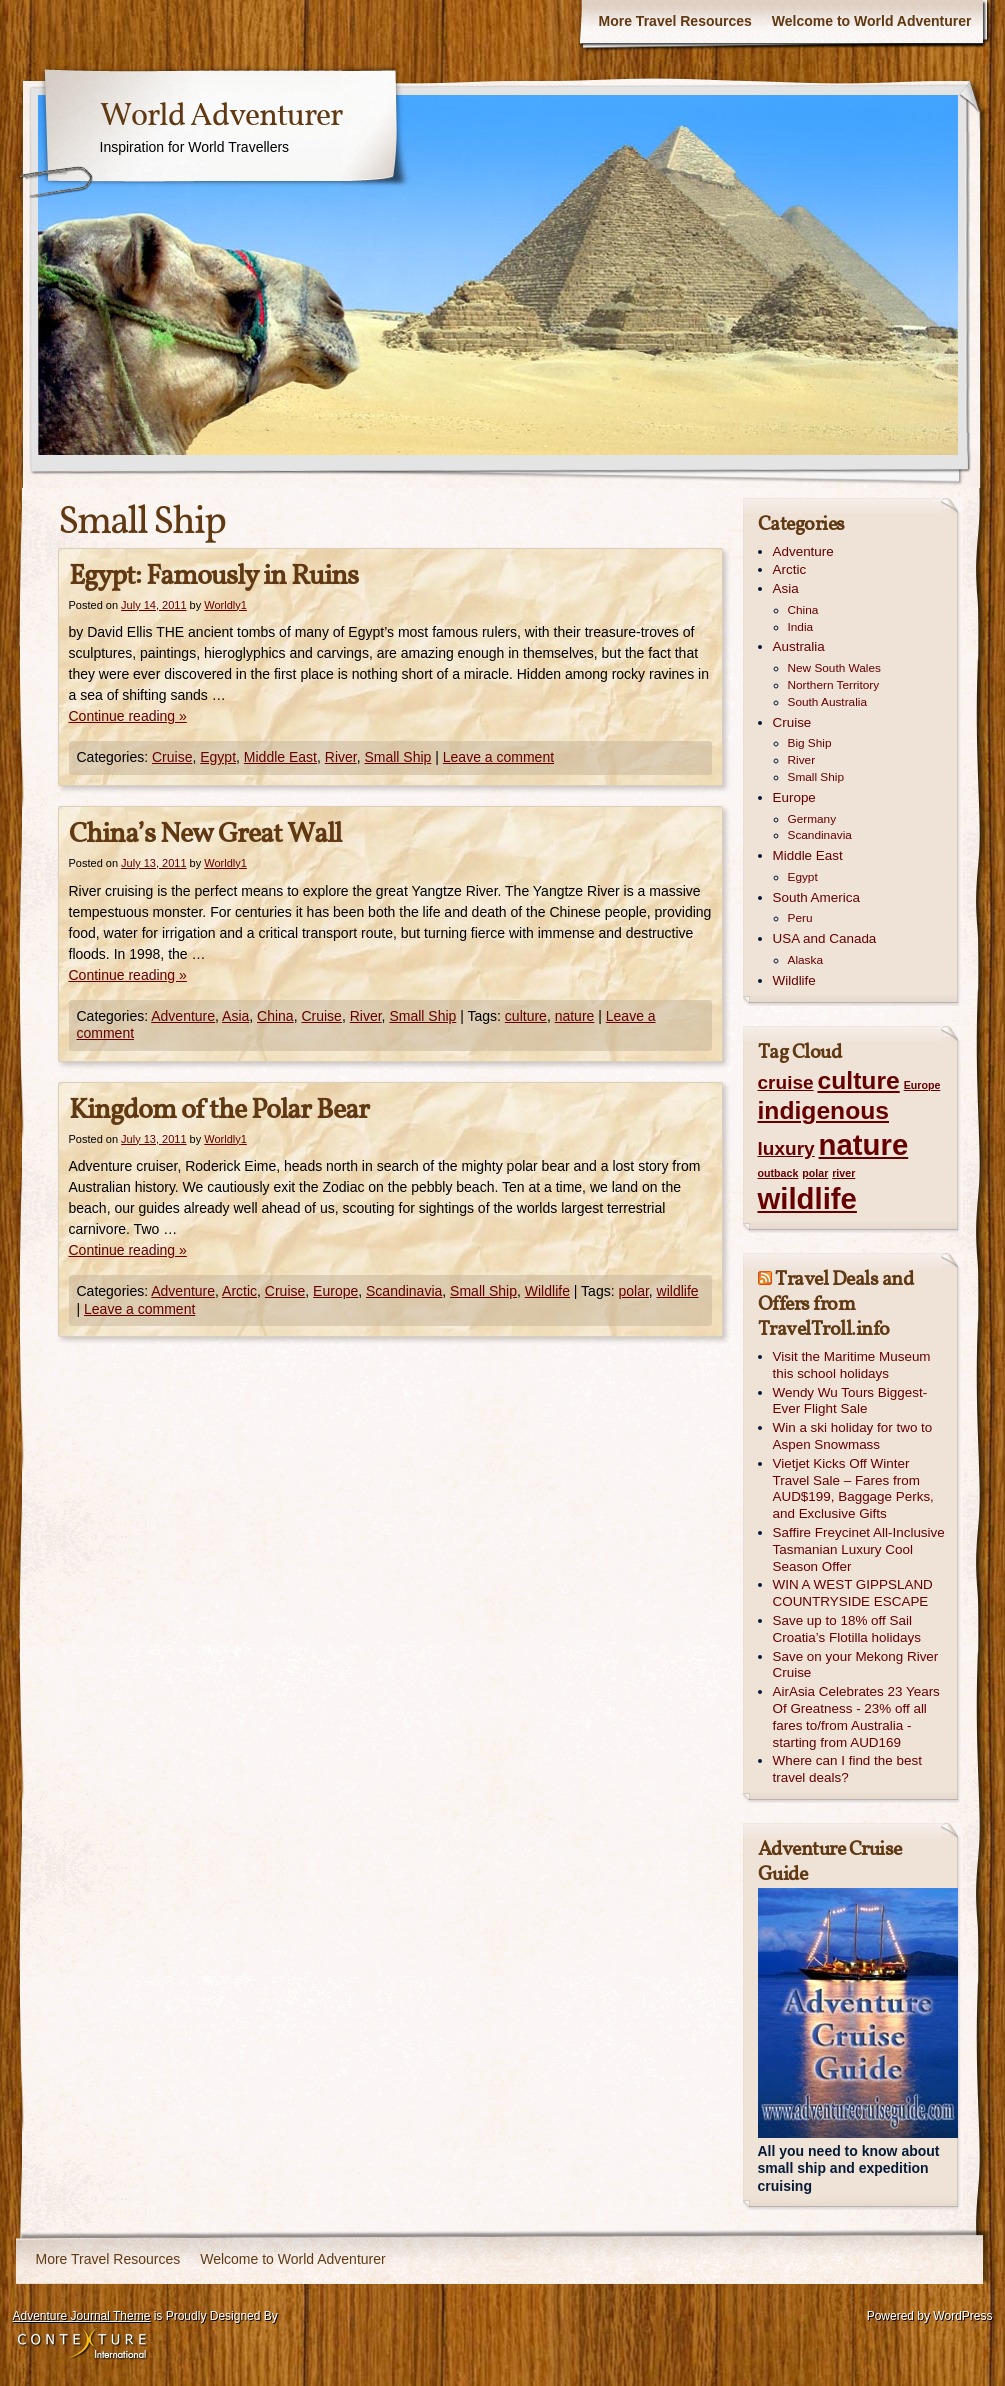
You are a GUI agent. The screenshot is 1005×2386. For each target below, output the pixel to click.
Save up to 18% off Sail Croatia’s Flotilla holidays (847, 1629)
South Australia (827, 702)
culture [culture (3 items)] (859, 1080)
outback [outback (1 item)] (778, 1173)
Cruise (172, 757)
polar (633, 1291)
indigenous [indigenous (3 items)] (824, 1110)
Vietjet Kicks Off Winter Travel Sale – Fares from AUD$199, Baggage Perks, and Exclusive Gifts (853, 1488)
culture (526, 1016)
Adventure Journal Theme (82, 2316)
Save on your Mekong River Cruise (856, 1665)
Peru (800, 918)
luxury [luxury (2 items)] (786, 1148)
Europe (335, 1291)
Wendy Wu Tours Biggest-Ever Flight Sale (850, 1401)
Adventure (183, 1016)
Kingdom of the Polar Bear (219, 1110)
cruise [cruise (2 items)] (786, 1082)
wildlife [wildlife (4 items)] (807, 1198)
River (341, 757)
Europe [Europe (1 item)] (922, 1085)
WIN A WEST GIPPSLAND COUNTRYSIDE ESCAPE (853, 1593)
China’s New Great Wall (205, 834)
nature (575, 1016)
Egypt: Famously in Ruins (213, 576)
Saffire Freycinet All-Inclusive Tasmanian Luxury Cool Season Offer (859, 1549)
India (801, 627)
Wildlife (547, 1291)
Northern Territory (834, 685)
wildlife (678, 1291)
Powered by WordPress (930, 2316)
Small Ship (397, 757)
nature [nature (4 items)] (864, 1144)
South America (816, 897)
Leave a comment (498, 757)
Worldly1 (225, 605)
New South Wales (834, 668)
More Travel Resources (675, 21)
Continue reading (128, 716)
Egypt (218, 757)
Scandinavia (404, 1291)
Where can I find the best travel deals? (847, 1769)
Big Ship (810, 743)
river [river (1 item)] (843, 1173)
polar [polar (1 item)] (815, 1173)
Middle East (280, 757)
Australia (799, 646)
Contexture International (82, 2345)
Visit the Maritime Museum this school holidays (852, 1365)
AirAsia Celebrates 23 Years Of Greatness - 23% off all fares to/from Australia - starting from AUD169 (856, 1716)
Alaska (805, 960)
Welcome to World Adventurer (872, 21)
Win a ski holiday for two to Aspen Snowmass (853, 1436)
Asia (235, 1016)
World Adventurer (221, 117)
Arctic (239, 1291)
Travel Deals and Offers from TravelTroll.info (836, 1305)
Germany (812, 819)
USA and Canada (825, 938)
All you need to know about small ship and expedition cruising (849, 2168)
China (275, 1016)
